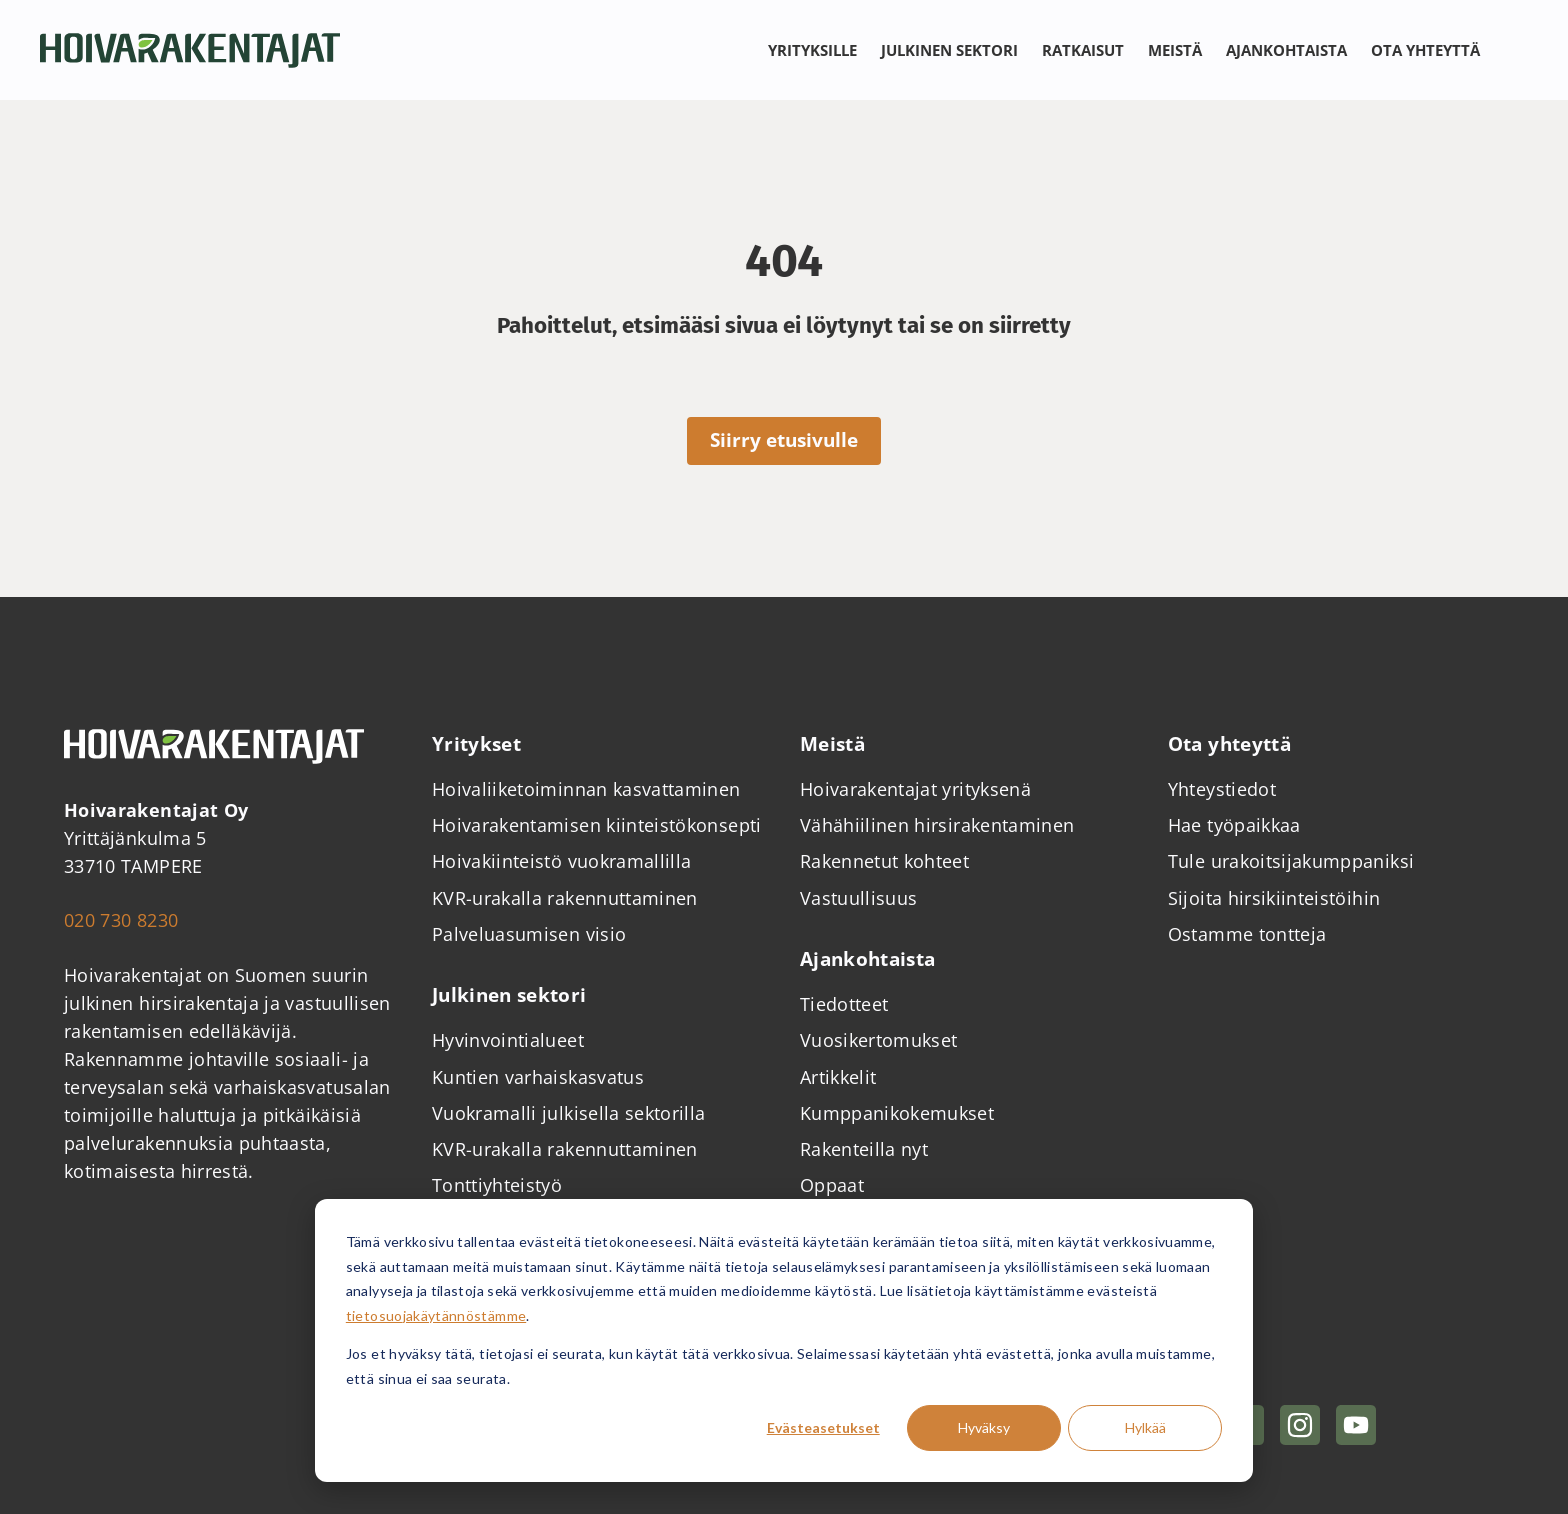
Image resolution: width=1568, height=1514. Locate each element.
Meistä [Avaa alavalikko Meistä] (1175, 50)
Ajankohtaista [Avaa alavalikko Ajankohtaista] (1286, 50)
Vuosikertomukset (879, 1040)
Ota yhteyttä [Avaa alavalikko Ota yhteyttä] (1425, 50)
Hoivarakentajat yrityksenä (915, 789)
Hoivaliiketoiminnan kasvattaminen (586, 789)
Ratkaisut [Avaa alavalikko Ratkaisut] (1083, 50)
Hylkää (1145, 1427)
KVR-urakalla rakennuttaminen (565, 898)
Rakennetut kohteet (884, 861)
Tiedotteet (844, 1004)
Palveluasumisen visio (529, 934)
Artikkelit (838, 1077)
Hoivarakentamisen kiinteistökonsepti (597, 825)
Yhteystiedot (1222, 789)
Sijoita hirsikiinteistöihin (1274, 898)
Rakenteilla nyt (864, 1149)
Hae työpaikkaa (1234, 825)
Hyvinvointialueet (508, 1040)
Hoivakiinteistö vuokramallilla (562, 861)
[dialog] (784, 1340)
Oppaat (832, 1185)
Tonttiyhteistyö (497, 1185)
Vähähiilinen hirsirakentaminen (937, 825)
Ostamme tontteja (1247, 934)
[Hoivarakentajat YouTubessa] (1356, 1425)
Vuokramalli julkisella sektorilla (569, 1113)
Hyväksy (984, 1427)
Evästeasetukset (823, 1427)
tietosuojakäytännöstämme (436, 1315)
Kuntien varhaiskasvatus (538, 1077)
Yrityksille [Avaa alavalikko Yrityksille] (812, 50)
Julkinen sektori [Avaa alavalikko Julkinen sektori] (949, 50)
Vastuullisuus (859, 898)
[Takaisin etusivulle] (190, 50)
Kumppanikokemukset (897, 1113)
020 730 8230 (121, 920)
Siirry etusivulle (784, 440)
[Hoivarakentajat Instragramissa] (1300, 1425)
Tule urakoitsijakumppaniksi (1291, 861)
